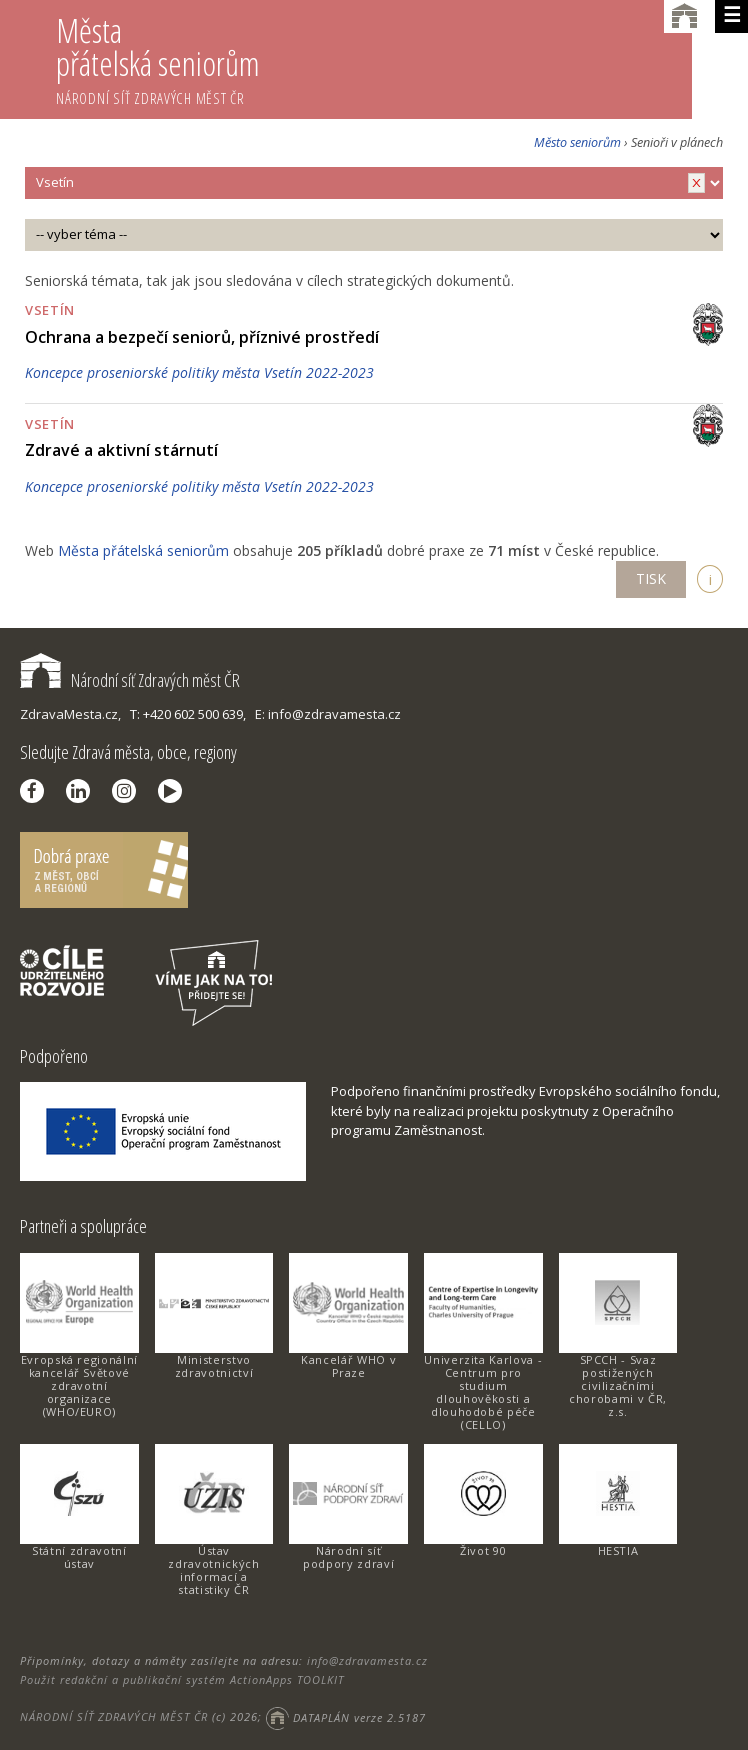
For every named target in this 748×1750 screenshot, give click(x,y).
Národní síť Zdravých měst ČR (130, 680)
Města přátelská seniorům (374, 58)
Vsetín (50, 310)
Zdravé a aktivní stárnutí (121, 450)
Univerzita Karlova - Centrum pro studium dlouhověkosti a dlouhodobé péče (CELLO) (483, 1392)
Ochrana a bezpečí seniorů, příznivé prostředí (202, 337)
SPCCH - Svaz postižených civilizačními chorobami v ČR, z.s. (618, 1385)
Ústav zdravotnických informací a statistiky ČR (213, 1570)
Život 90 (483, 1550)
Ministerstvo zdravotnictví (214, 1366)
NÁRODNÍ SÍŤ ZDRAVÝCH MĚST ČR (114, 1717)
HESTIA (618, 1550)
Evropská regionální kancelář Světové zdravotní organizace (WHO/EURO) (79, 1385)
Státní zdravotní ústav (79, 1557)
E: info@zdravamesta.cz (328, 714)
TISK (651, 578)
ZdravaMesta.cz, (70, 714)
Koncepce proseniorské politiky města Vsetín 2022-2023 (199, 372)
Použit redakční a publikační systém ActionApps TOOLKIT (182, 1679)
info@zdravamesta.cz (367, 1660)
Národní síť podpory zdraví (348, 1557)
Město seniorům (577, 142)
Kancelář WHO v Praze (348, 1366)
